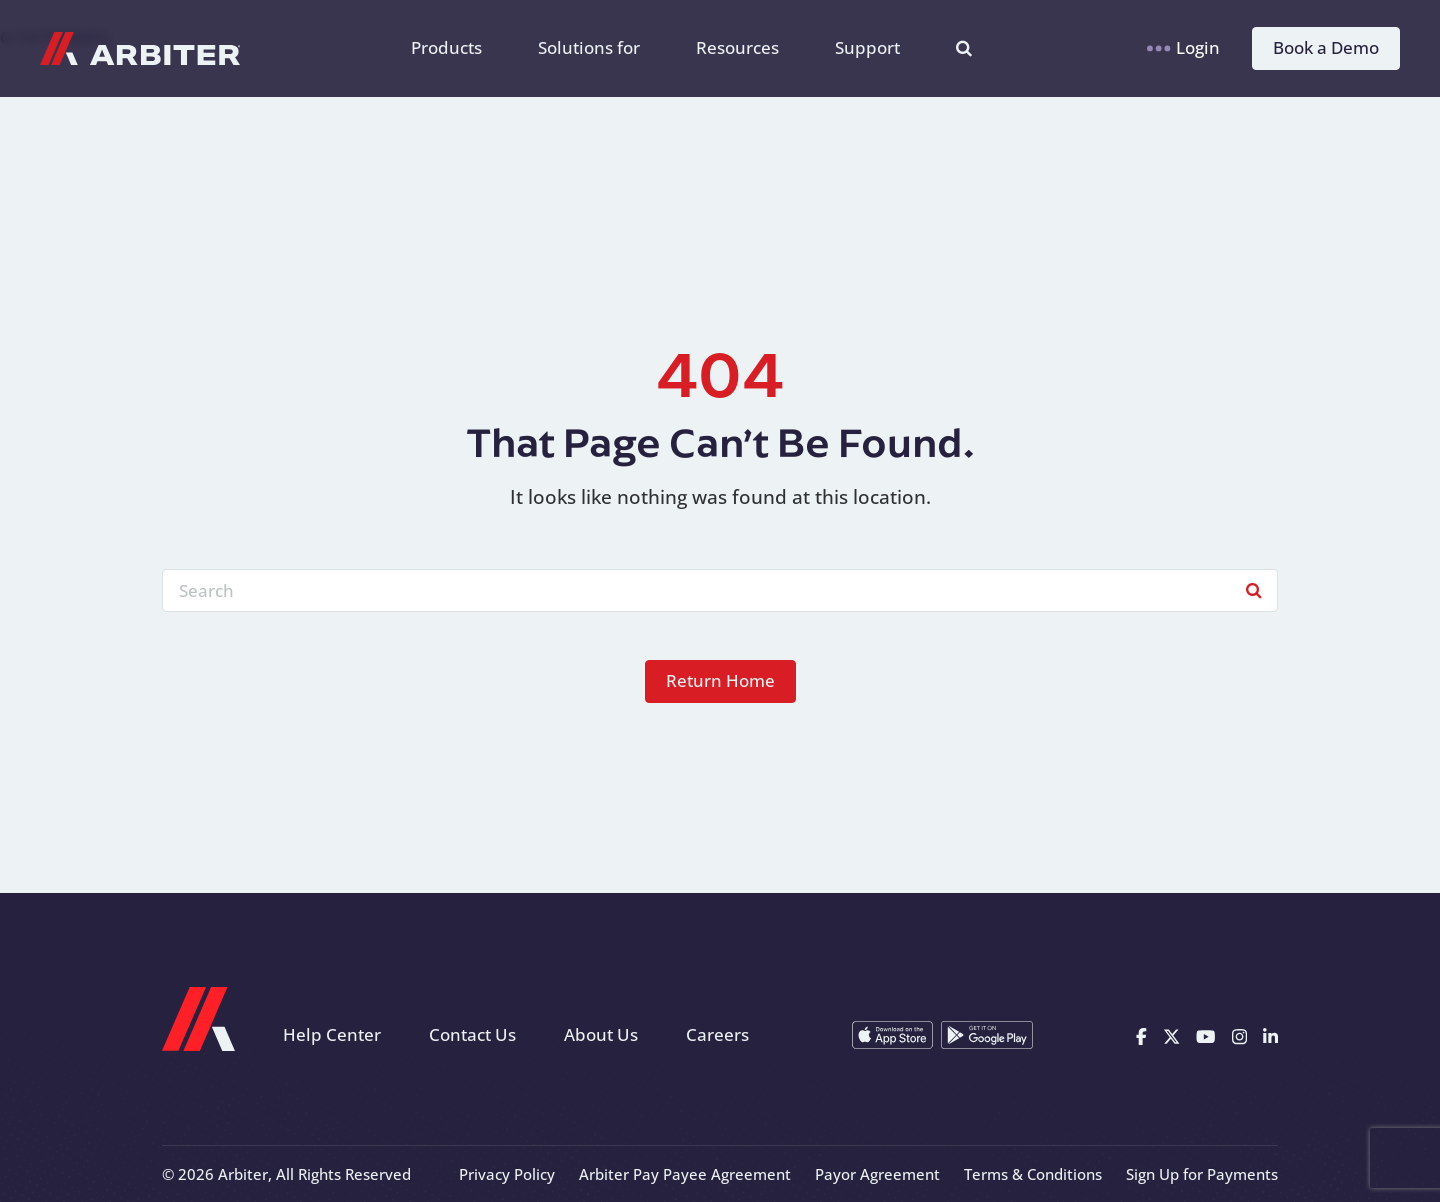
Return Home (720, 680)
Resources (737, 47)
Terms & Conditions (1033, 1174)
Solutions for (589, 47)
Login (1183, 47)
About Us (601, 1034)
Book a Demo (1326, 47)
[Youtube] (1205, 1035)
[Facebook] (1141, 1035)
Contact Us (472, 1034)
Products (446, 47)
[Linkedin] (1270, 1035)
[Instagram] (1239, 1035)
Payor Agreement (877, 1174)
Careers (717, 1034)
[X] (1171, 1035)
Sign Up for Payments (1202, 1174)
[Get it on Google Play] (987, 1035)
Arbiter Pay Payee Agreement (685, 1174)
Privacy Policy (507, 1174)
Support (867, 47)
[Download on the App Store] (892, 1035)
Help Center (332, 1034)
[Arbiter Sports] (140, 48)
